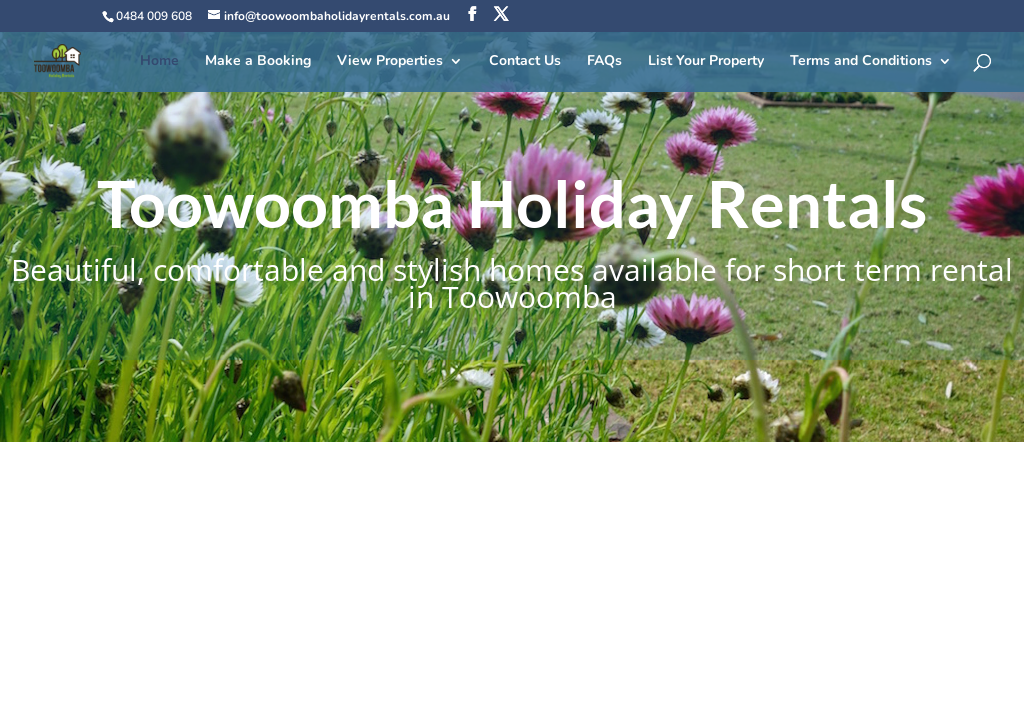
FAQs (604, 62)
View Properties (390, 62)
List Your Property (706, 62)
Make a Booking (258, 62)
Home (159, 62)
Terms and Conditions (861, 62)
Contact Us (525, 62)
